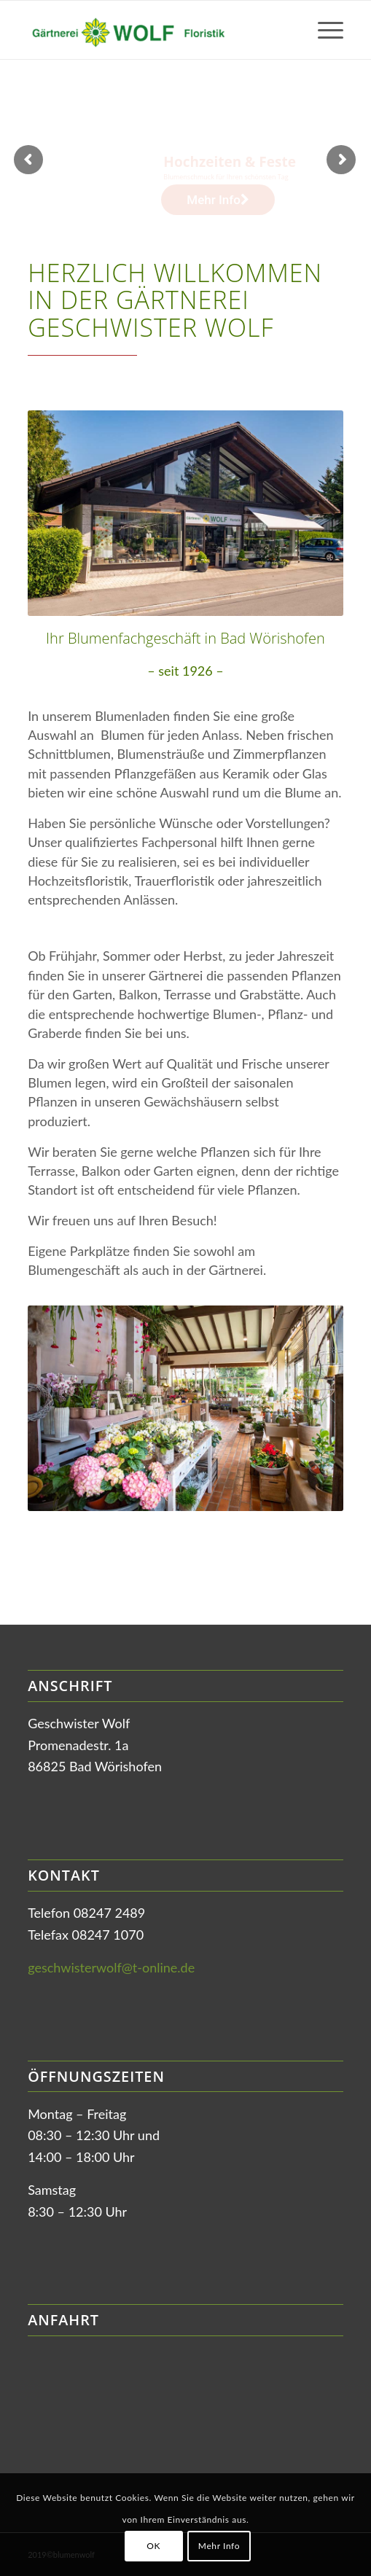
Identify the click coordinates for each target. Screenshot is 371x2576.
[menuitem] (323, 30)
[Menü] (323, 30)
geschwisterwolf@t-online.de (111, 1967)
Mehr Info (219, 2545)
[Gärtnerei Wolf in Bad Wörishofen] (154, 30)
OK (153, 2545)
